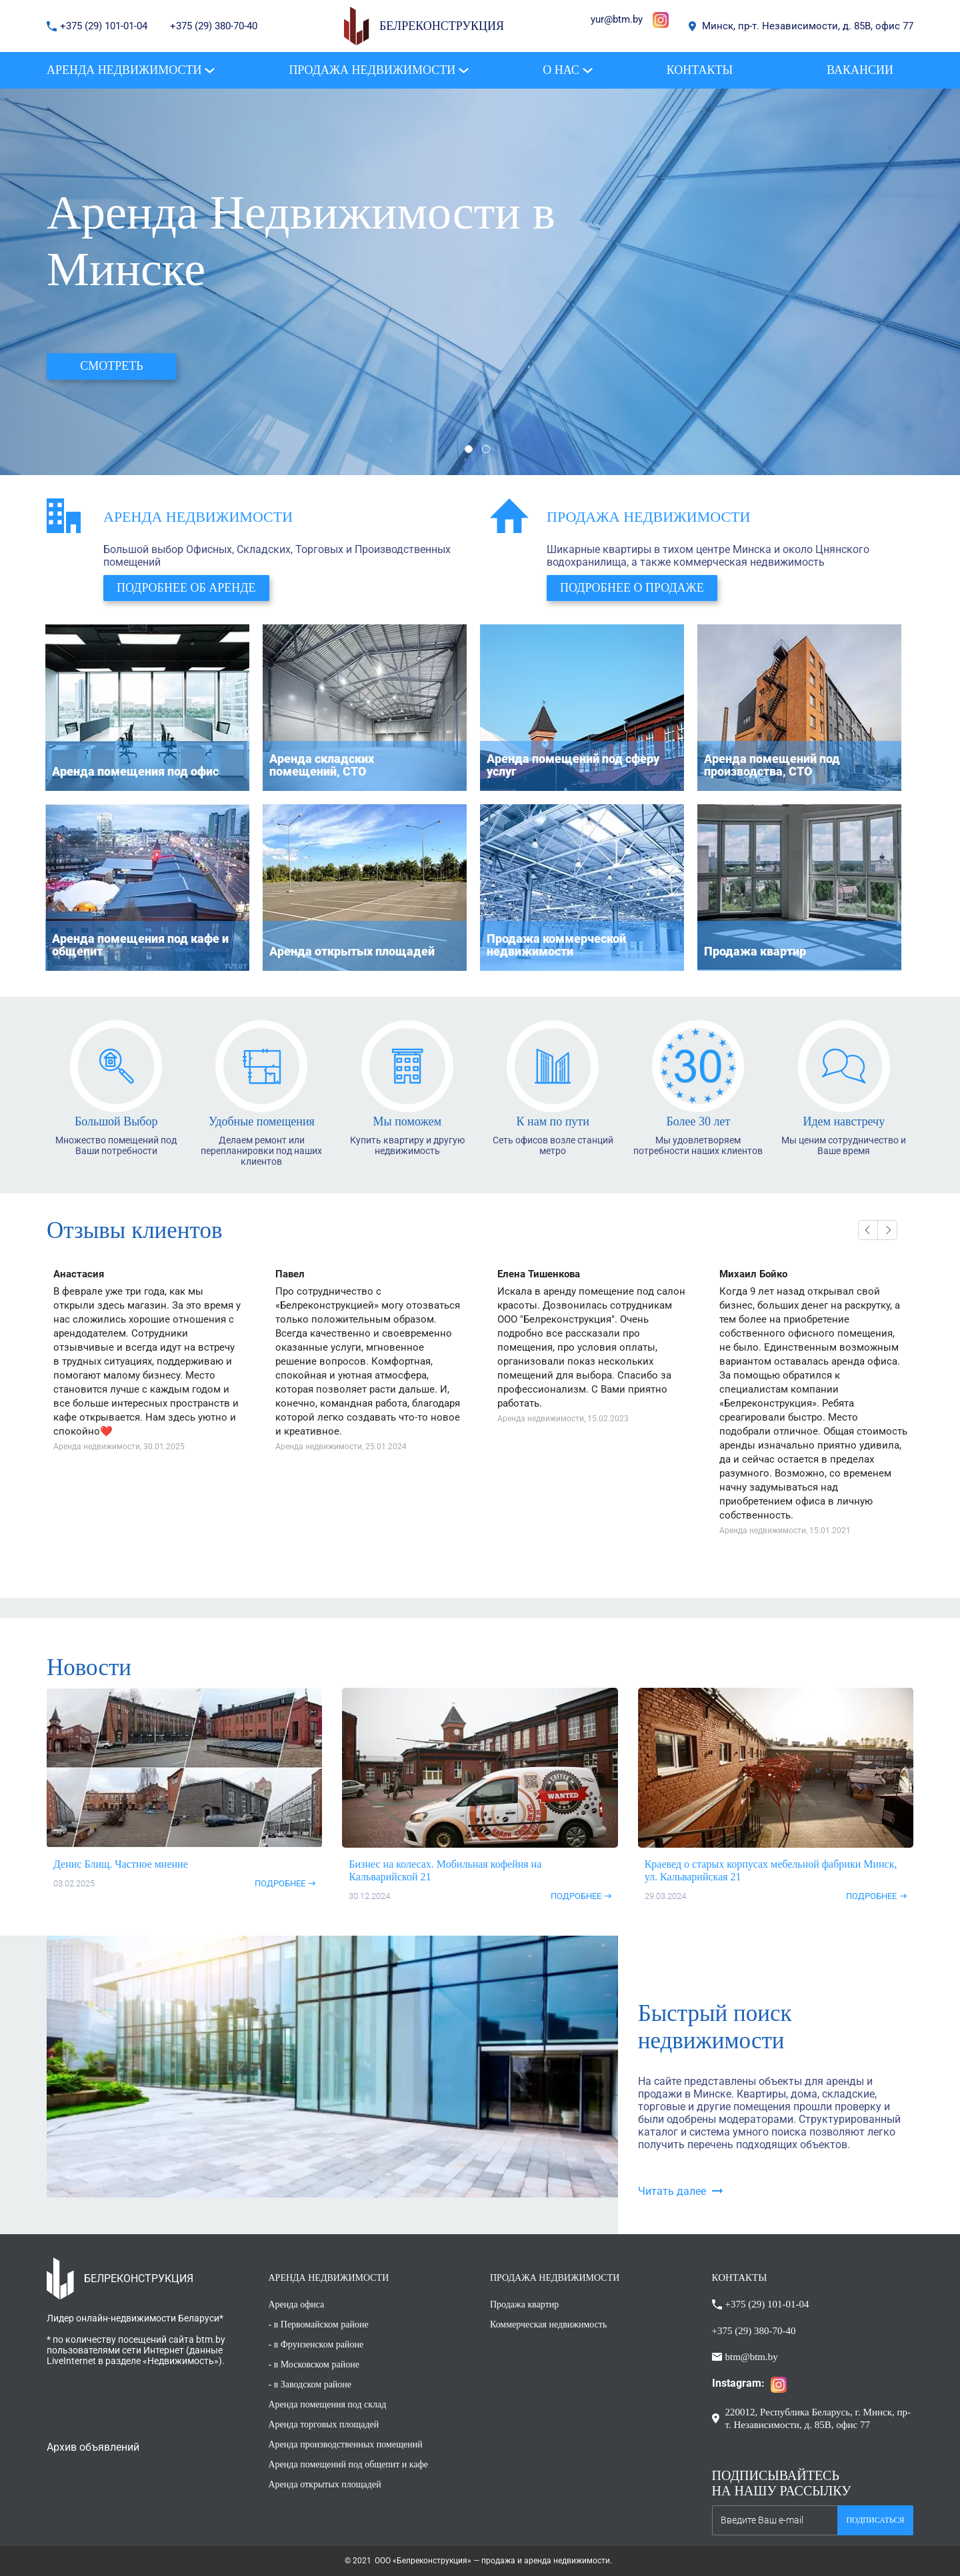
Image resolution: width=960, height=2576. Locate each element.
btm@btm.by (751, 2356)
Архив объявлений (93, 2447)
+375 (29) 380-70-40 (213, 26)
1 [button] (469, 449)
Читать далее (672, 2191)
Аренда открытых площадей (325, 2484)
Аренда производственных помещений (346, 2444)
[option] (480, 282)
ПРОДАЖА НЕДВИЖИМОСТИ (554, 2278)
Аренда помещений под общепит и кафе (348, 2464)
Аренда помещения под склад (328, 2404)
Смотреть (111, 365)
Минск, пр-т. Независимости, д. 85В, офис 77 (807, 26)
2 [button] (486, 449)
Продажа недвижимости (648, 516)
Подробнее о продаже (632, 587)
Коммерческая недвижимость (548, 2324)
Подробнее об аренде (186, 587)
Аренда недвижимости (198, 516)
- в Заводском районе (310, 2384)
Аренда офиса (297, 2304)
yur (597, 19)
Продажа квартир (524, 2304)
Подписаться (875, 2520)
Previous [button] (868, 1230)
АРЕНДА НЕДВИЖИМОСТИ (329, 2278)
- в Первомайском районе (319, 2324)
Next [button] (887, 1230)
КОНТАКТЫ (739, 2277)
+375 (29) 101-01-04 (105, 26)
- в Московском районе (314, 2364)
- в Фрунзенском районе (316, 2344)
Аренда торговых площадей (324, 2424)
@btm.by (623, 19)
